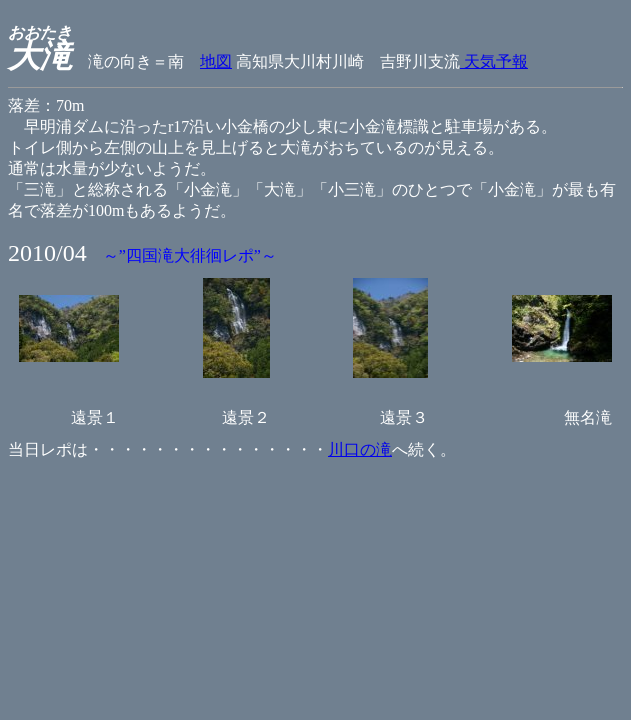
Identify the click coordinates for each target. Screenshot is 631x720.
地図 (216, 61)
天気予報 (494, 61)
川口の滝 (360, 449)
